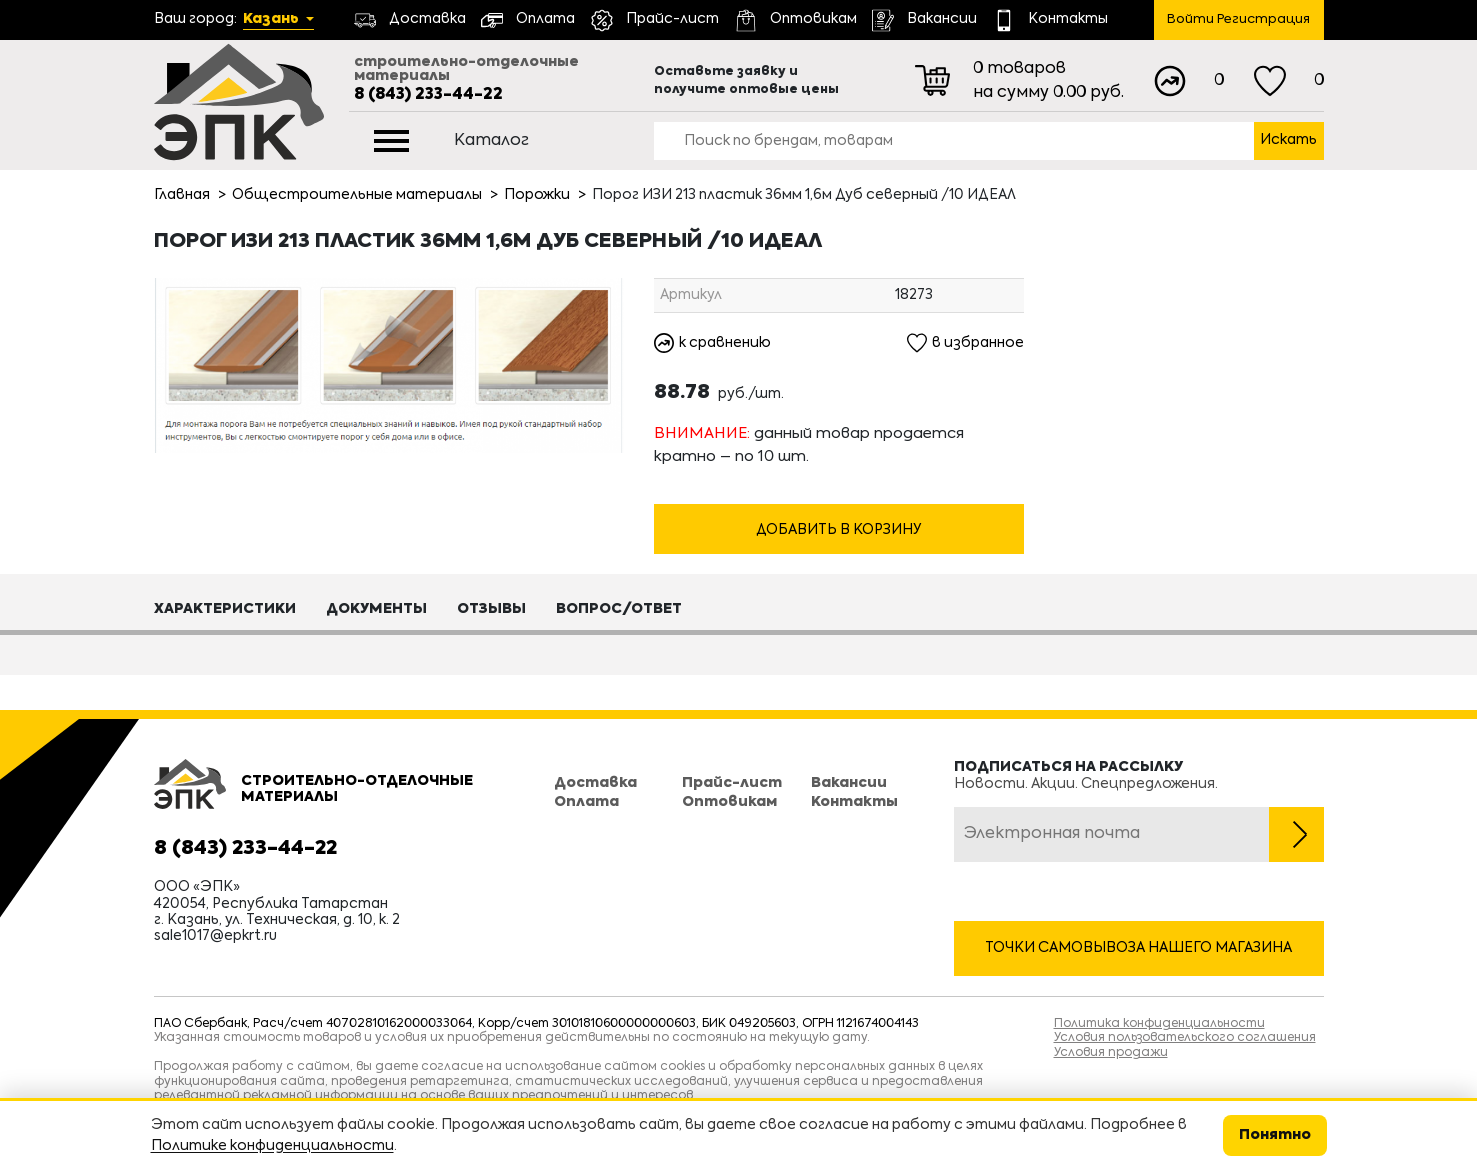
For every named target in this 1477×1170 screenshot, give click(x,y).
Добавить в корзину (838, 531)
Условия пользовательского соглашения (1185, 1038)
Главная (182, 195)
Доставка (595, 784)
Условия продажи (1111, 1053)
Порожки (537, 195)
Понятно (1275, 1135)
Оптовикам (729, 802)
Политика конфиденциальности (1159, 1024)
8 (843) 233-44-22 (428, 95)
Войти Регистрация (1238, 19)
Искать (1288, 140)
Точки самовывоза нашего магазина (1138, 948)
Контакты (854, 802)
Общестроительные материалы (357, 195)
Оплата (586, 802)
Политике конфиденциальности (272, 1146)
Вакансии (849, 784)
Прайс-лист (732, 784)
